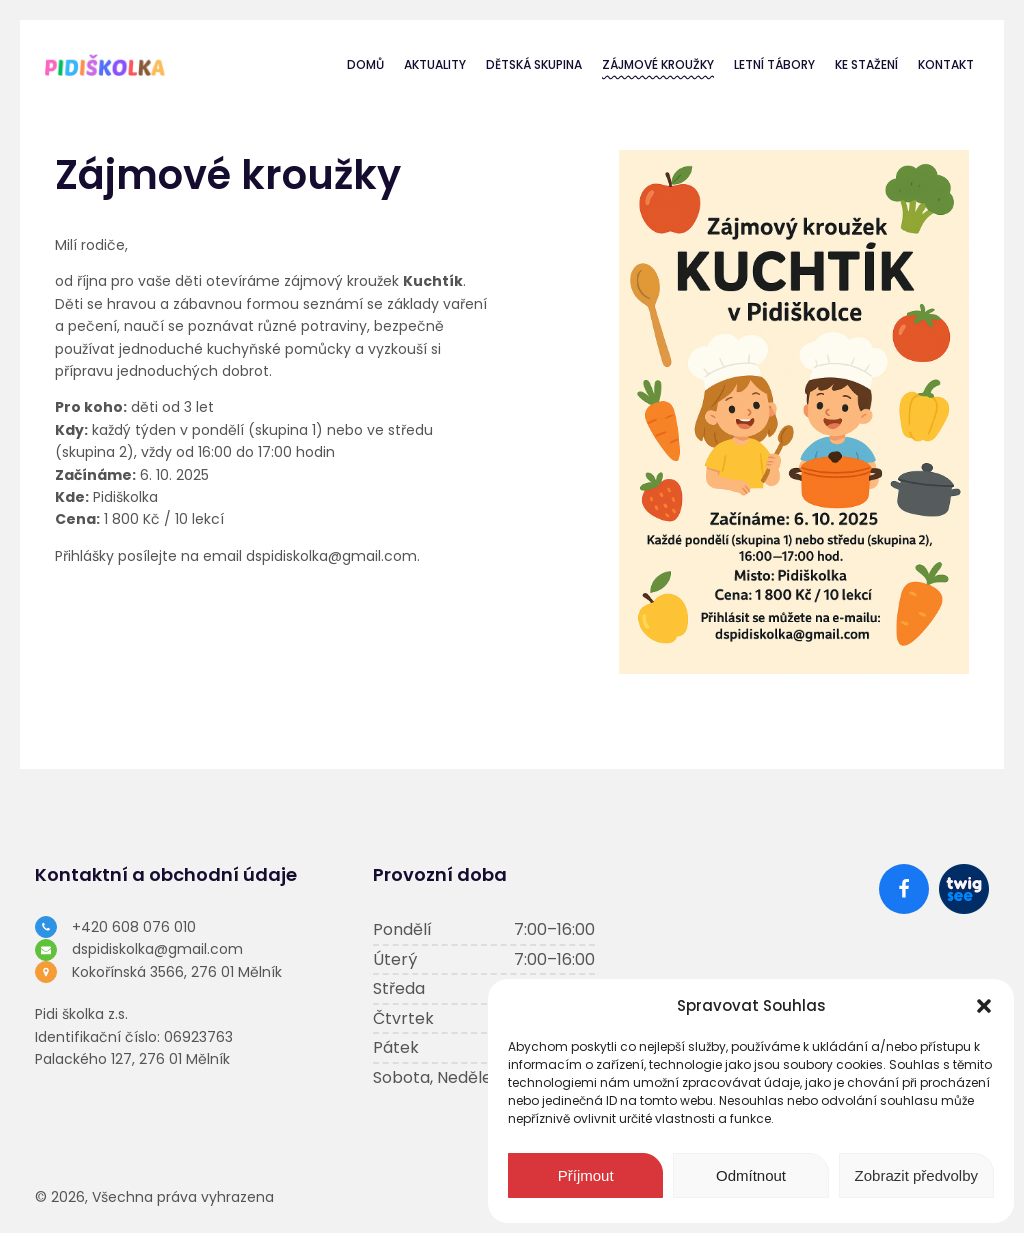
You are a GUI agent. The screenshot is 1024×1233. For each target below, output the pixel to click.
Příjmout (586, 1175)
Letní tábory (774, 64)
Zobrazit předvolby (916, 1175)
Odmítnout (751, 1175)
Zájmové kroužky (658, 64)
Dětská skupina (534, 64)
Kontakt (946, 64)
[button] (984, 1006)
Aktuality (435, 64)
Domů (365, 64)
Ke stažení (866, 64)
